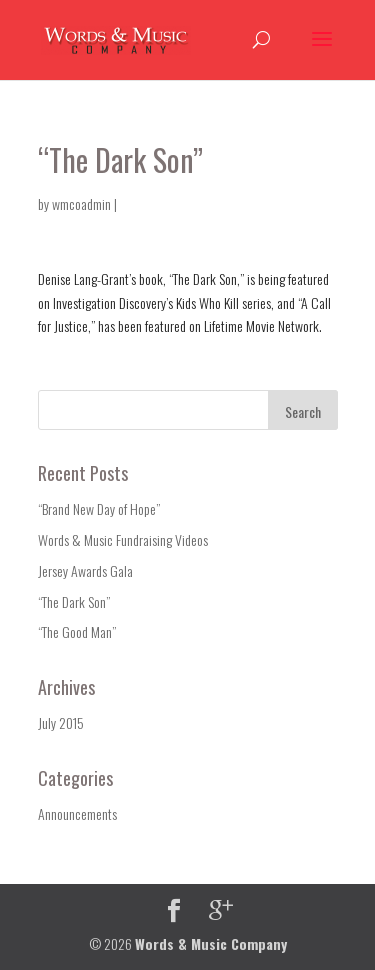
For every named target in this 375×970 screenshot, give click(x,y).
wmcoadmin (81, 203)
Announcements (77, 813)
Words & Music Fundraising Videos (123, 539)
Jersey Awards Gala (85, 570)
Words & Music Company (211, 943)
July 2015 (61, 722)
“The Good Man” (77, 631)
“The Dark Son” (74, 601)
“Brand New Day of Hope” (99, 508)
